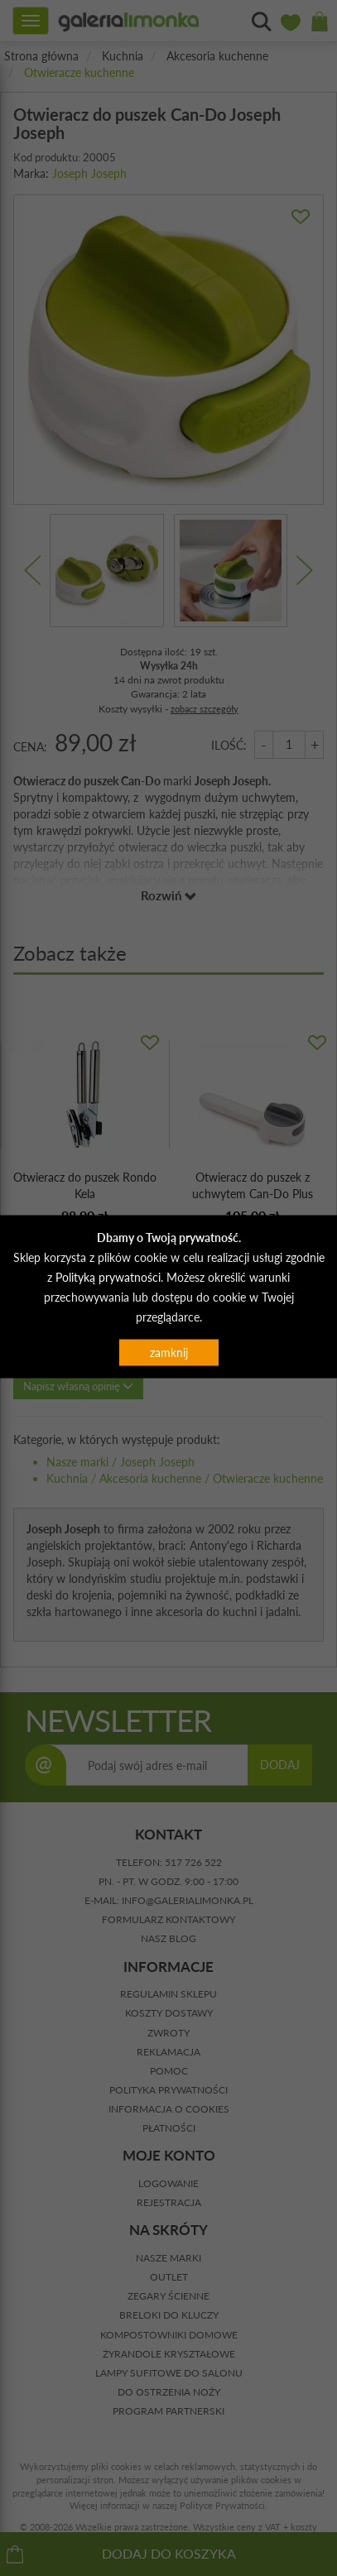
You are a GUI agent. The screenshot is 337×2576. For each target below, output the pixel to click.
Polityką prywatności (108, 1276)
